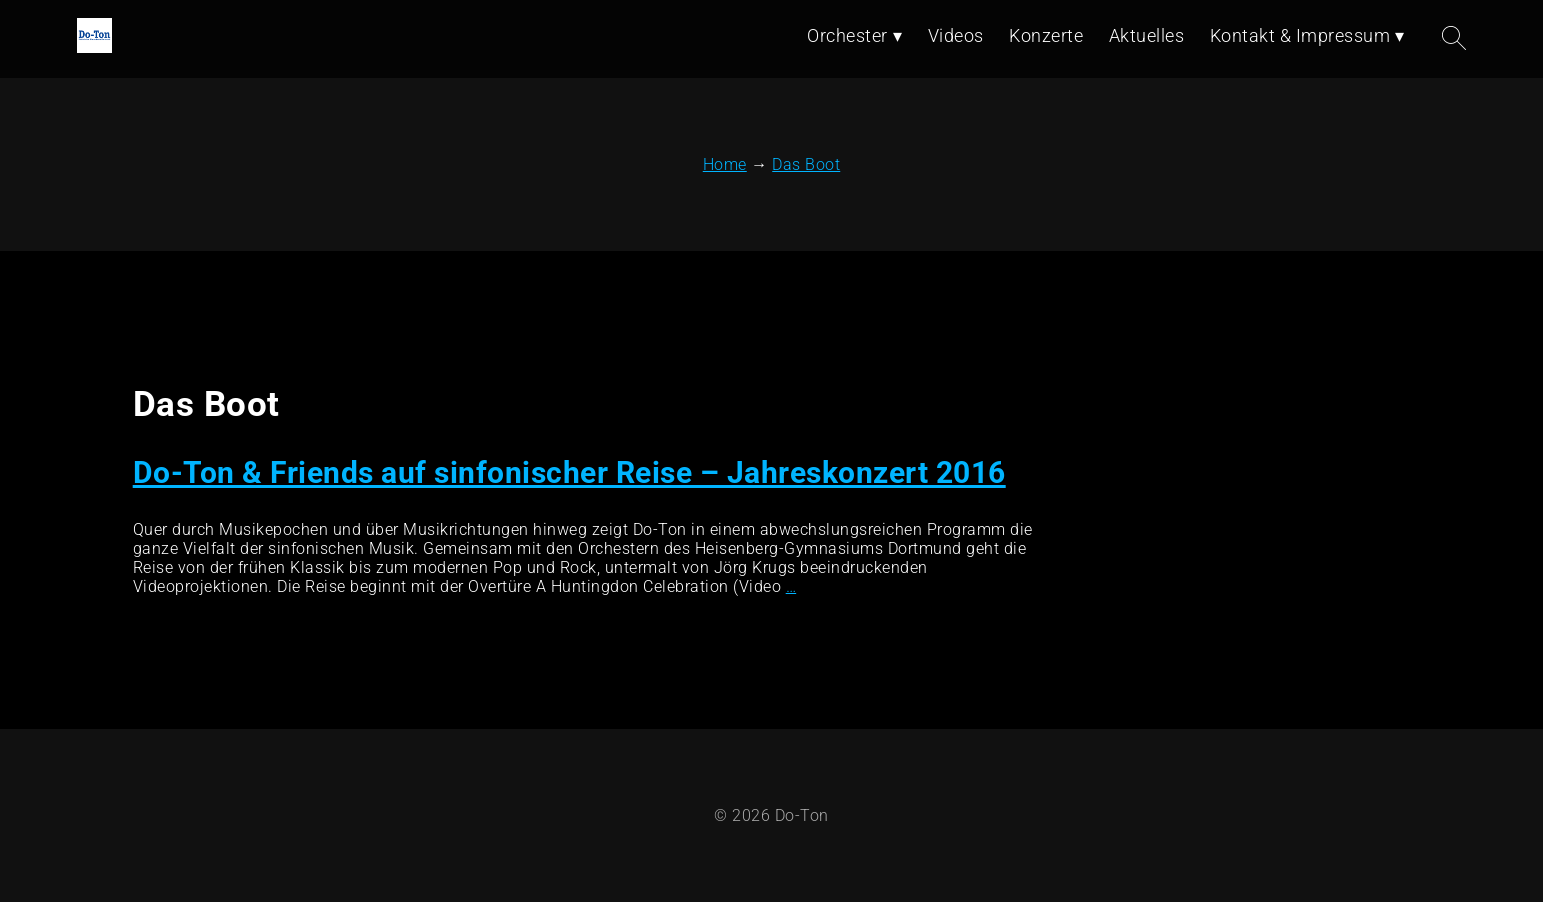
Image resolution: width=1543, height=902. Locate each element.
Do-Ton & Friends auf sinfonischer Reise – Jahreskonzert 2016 (569, 472)
